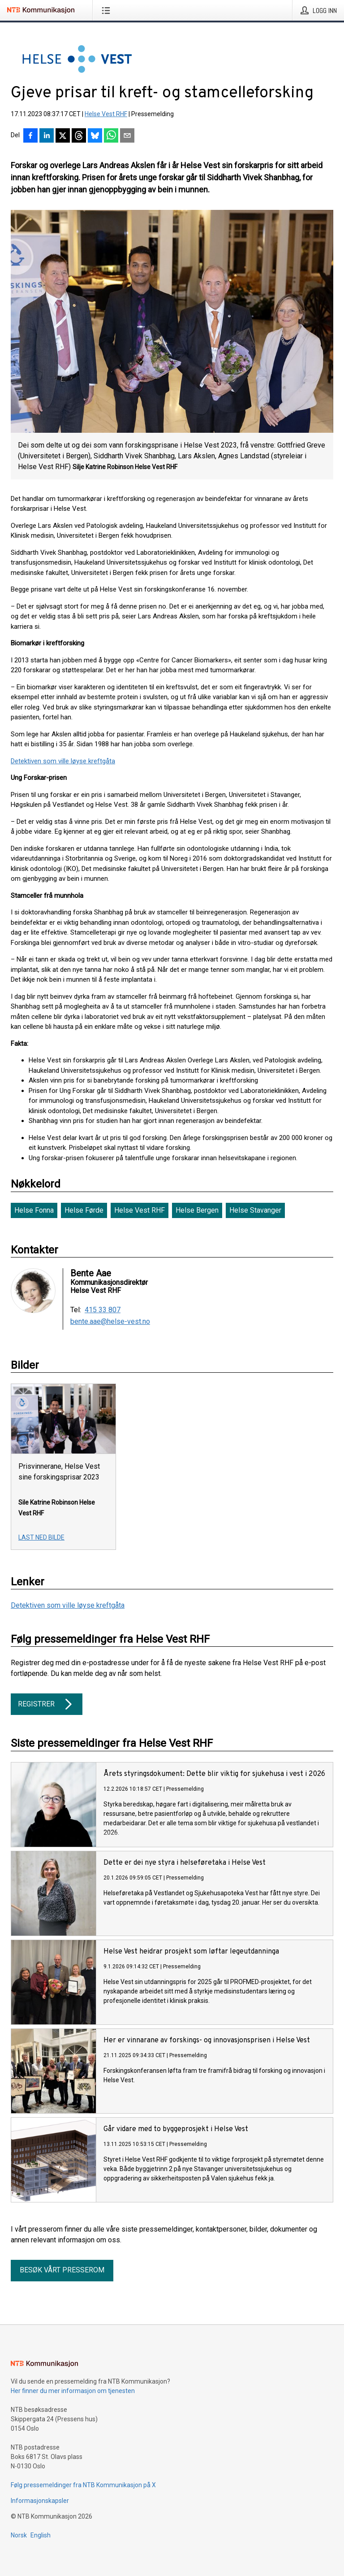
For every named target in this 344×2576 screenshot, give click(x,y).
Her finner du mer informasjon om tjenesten (73, 2390)
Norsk (19, 2535)
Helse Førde (83, 1210)
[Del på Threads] (79, 136)
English (40, 2535)
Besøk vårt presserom (62, 2270)
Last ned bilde (41, 1537)
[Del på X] (63, 136)
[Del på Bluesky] (95, 136)
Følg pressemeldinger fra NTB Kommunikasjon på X (83, 2485)
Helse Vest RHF (106, 113)
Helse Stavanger (255, 1210)
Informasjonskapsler (40, 2500)
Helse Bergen (197, 1210)
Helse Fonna (34, 1210)
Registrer (46, 1704)
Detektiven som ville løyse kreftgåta (63, 761)
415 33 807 (102, 1310)
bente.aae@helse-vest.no (110, 1322)
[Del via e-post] (127, 136)
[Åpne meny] (107, 10)
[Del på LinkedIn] (46, 136)
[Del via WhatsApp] (111, 136)
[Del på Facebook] (30, 136)
